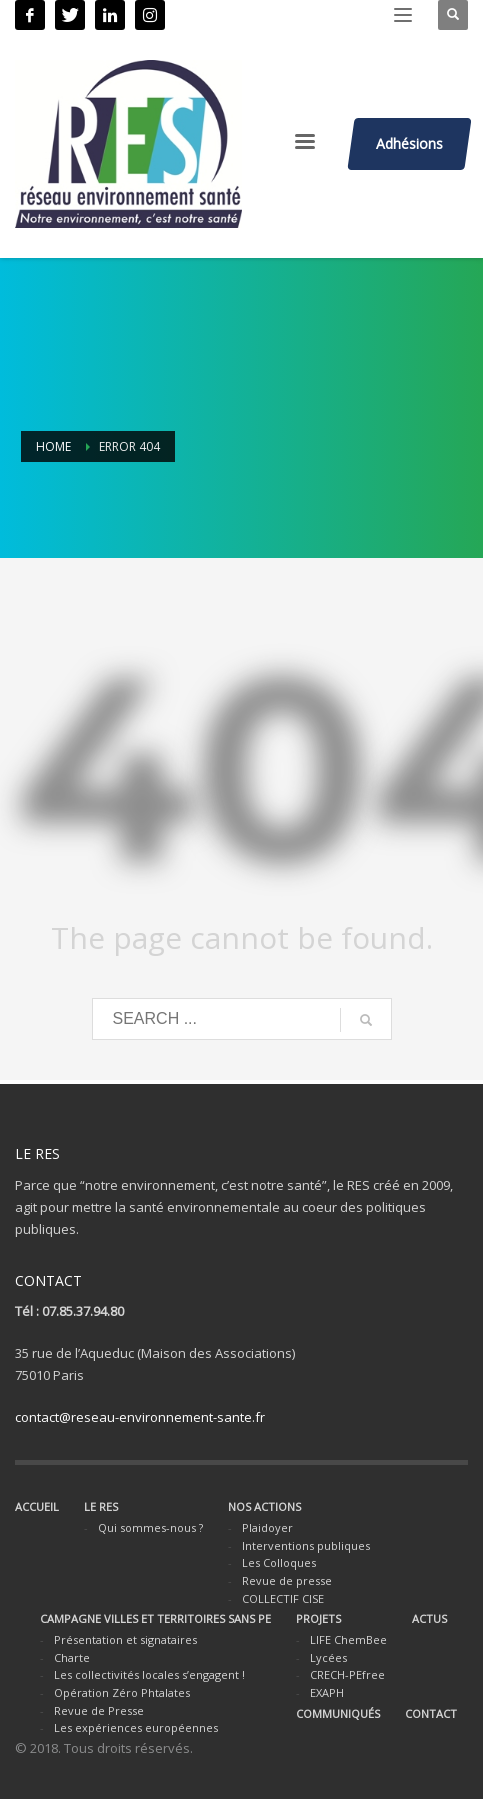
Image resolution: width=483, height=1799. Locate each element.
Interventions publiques (306, 1545)
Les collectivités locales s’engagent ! (149, 1674)
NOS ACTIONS (264, 1506)
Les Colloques (279, 1562)
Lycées (328, 1657)
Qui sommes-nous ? (150, 1527)
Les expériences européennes (136, 1727)
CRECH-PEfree (347, 1674)
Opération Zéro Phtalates (122, 1692)
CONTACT (431, 1713)
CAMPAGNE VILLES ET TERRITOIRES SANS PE (155, 1618)
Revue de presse (287, 1580)
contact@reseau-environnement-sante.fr (140, 1417)
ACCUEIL (37, 1506)
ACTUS (429, 1618)
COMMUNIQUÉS (338, 1713)
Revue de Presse (99, 1710)
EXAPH (327, 1692)
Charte (72, 1657)
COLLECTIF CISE (283, 1598)
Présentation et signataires (125, 1639)
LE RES (101, 1506)
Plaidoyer (267, 1527)
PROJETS (318, 1618)
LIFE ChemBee (348, 1639)
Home (53, 446)
